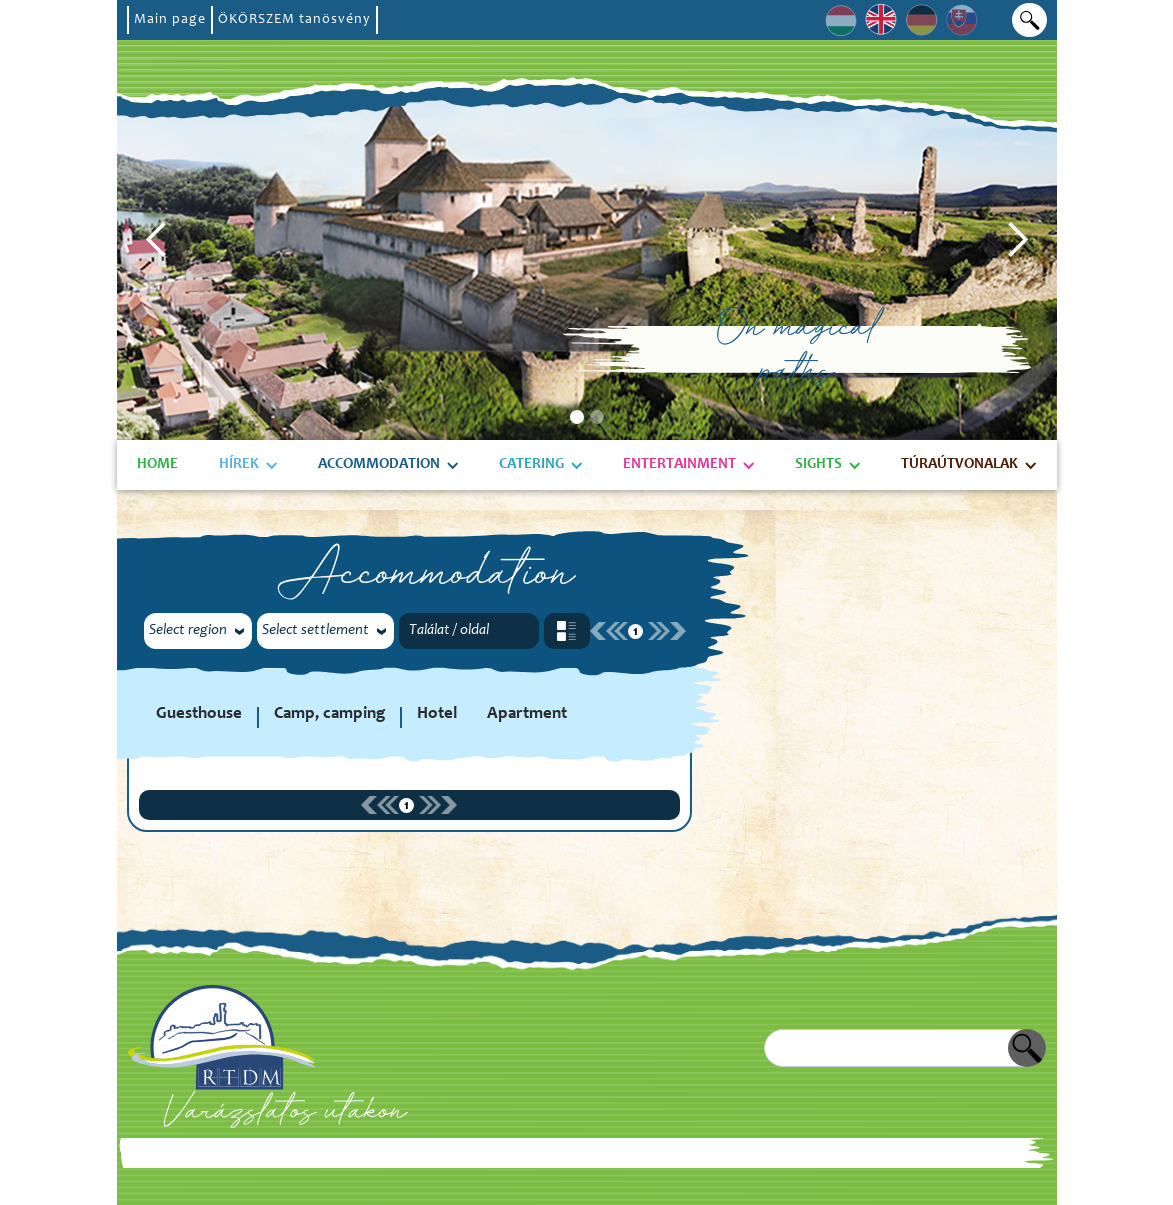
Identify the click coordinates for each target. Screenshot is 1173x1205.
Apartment (527, 714)
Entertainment (679, 464)
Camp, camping (329, 714)
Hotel (437, 714)
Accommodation (379, 464)
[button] (157, 240)
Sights (818, 464)
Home (157, 464)
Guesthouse (199, 714)
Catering (531, 464)
